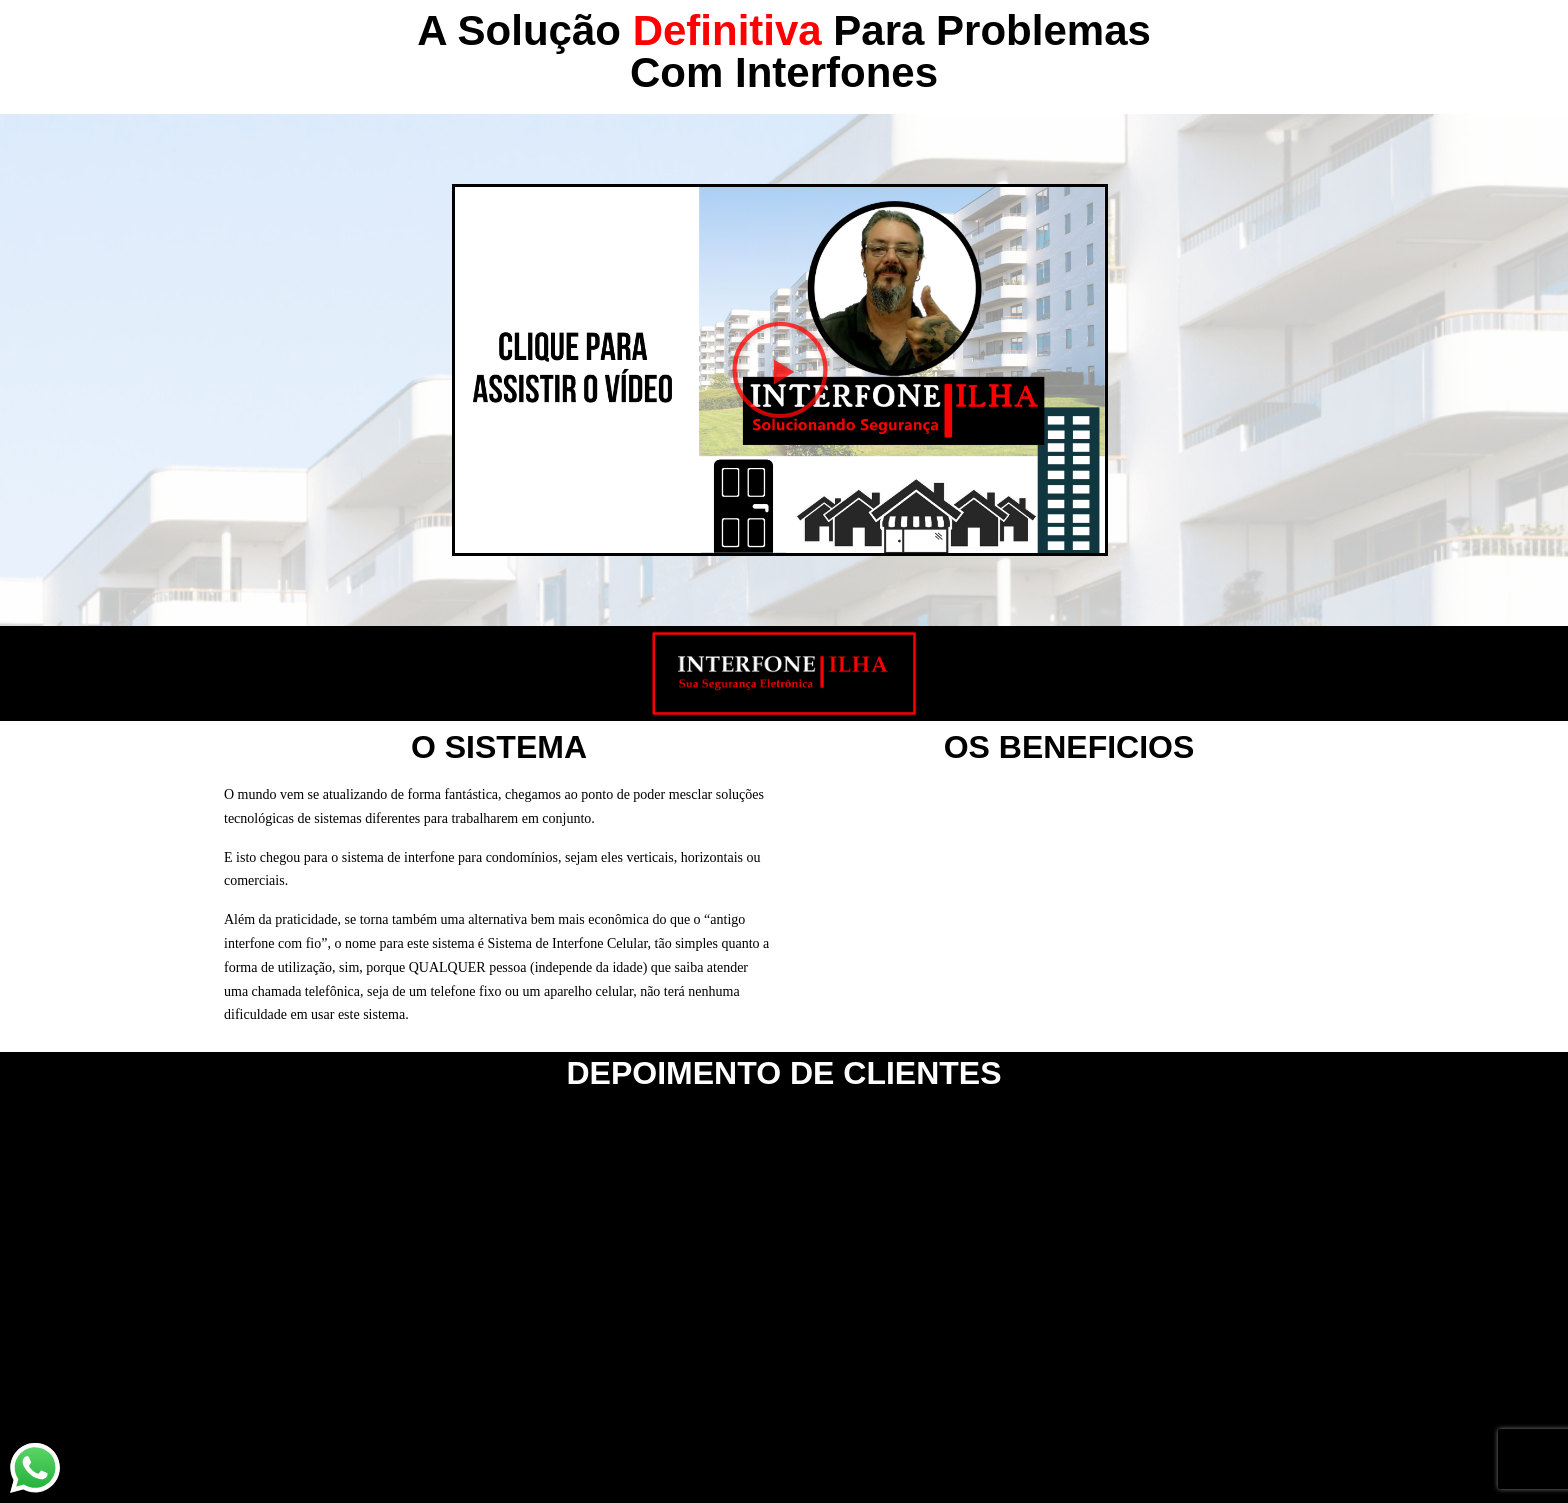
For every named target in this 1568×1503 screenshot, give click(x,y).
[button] (780, 370)
